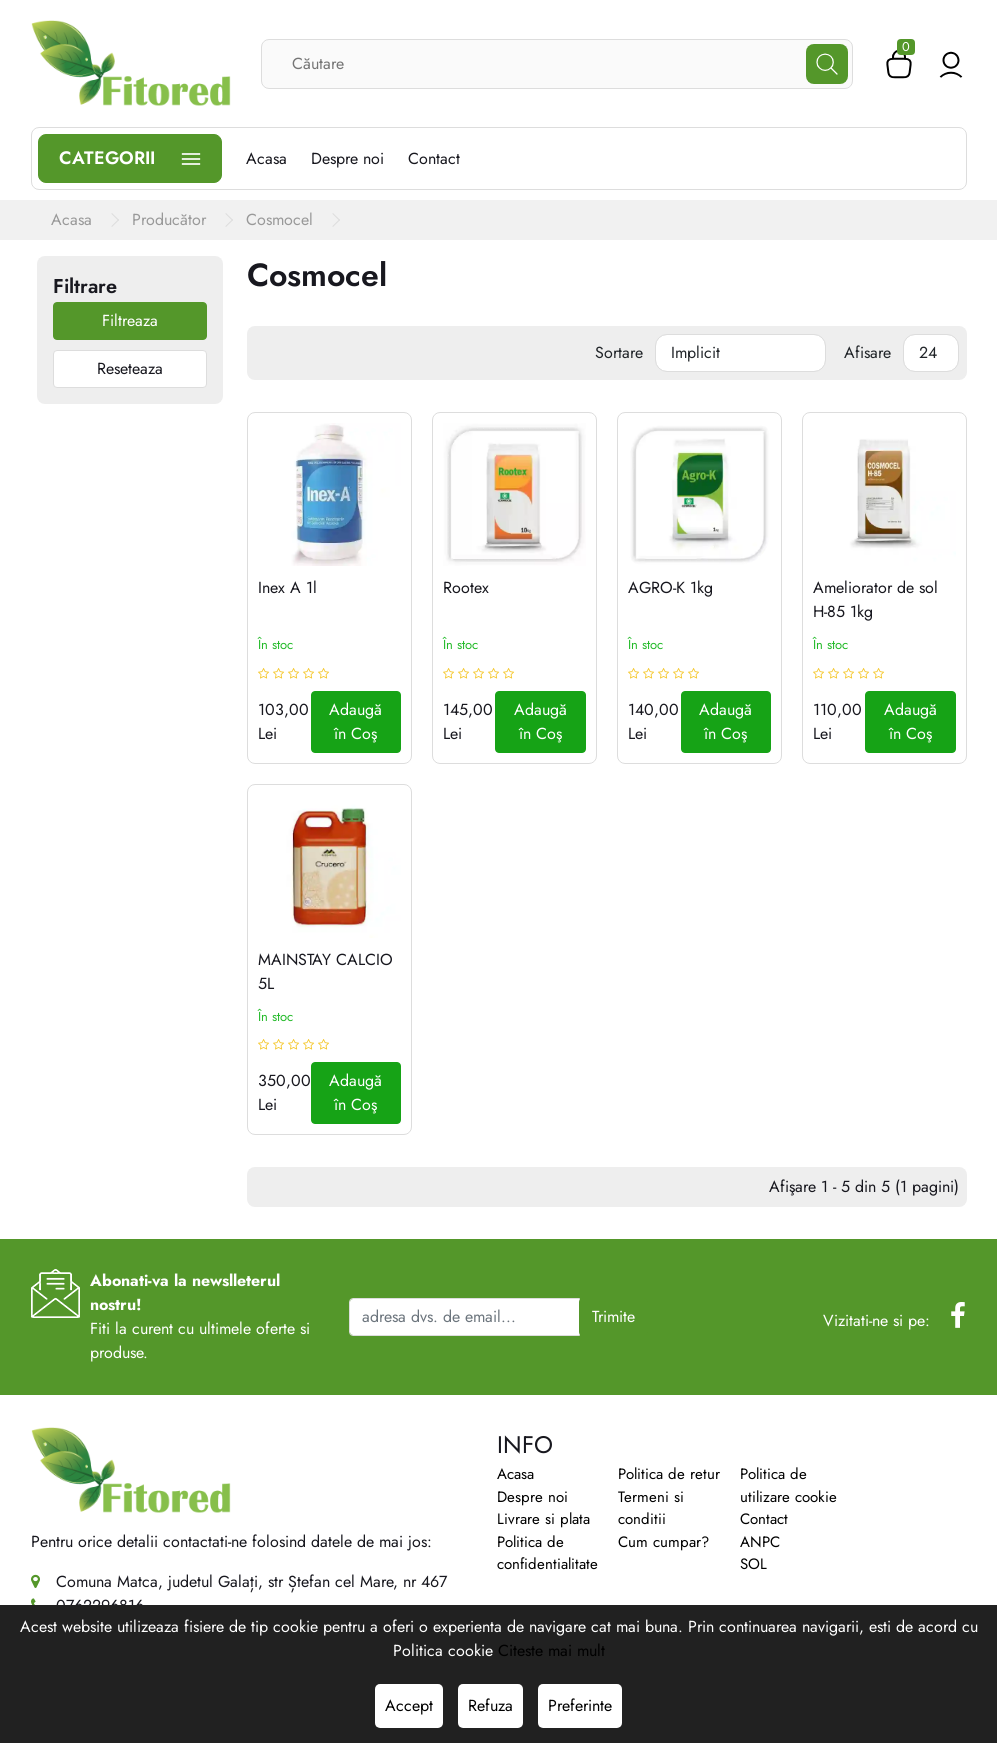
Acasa (515, 1474)
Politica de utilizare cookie (788, 1485)
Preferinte (580, 1705)
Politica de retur (669, 1474)
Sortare (619, 352)
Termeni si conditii (651, 1508)
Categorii (130, 158)
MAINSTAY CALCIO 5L (325, 971)
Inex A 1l (287, 587)
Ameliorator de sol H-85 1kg (875, 599)
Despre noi (532, 1497)
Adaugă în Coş (355, 721)
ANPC (760, 1542)
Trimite (613, 1316)
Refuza (490, 1705)
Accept (409, 1705)
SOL (753, 1564)
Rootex (466, 587)
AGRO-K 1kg (670, 587)
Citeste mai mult (551, 1650)
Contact (764, 1519)
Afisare (867, 352)
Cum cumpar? (663, 1542)
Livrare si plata (543, 1519)
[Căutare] (827, 64)
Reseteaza (130, 368)
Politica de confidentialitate (547, 1553)
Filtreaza (130, 320)
